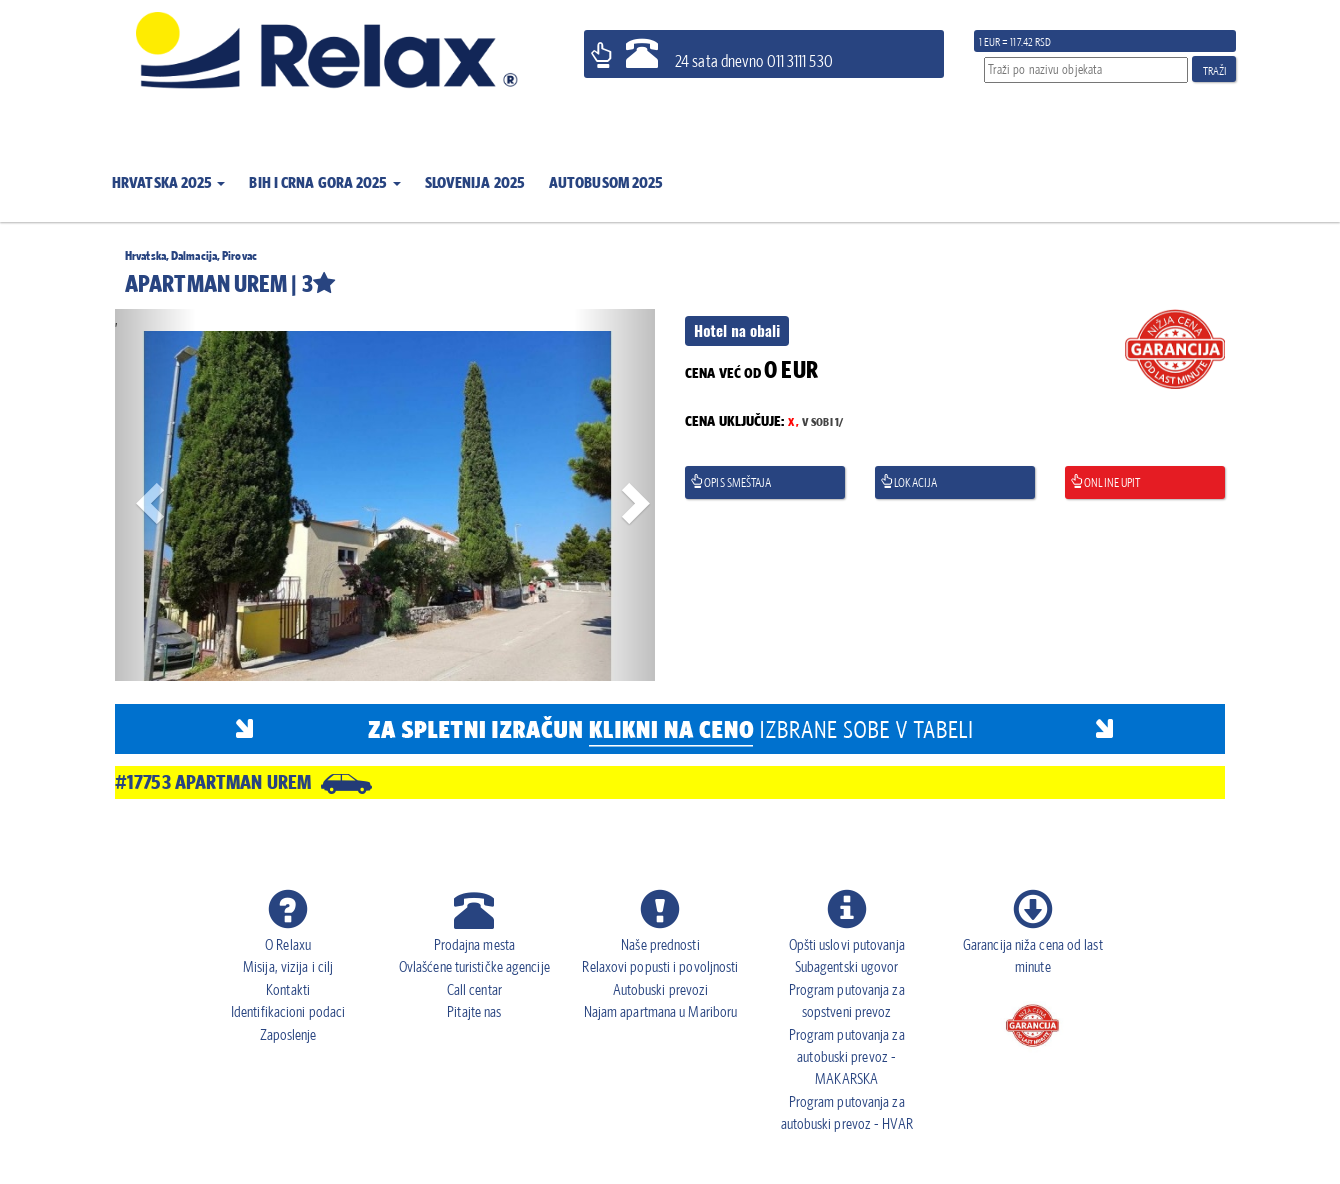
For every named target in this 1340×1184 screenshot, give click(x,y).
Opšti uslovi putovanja (847, 944)
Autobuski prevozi (661, 989)
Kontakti (288, 989)
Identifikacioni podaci (288, 1011)
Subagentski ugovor (847, 966)
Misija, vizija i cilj (288, 966)
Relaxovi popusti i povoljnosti (660, 966)
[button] (168, 170)
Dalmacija (194, 255)
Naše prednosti (660, 944)
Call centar (474, 989)
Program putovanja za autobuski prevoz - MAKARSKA (847, 1057)
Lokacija (908, 482)
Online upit (1105, 482)
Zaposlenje (288, 1034)
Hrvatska (145, 255)
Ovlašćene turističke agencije (474, 966)
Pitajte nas (474, 1011)
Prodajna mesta (474, 944)
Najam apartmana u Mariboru (661, 1011)
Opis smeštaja (731, 482)
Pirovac (239, 255)
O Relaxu (288, 944)
